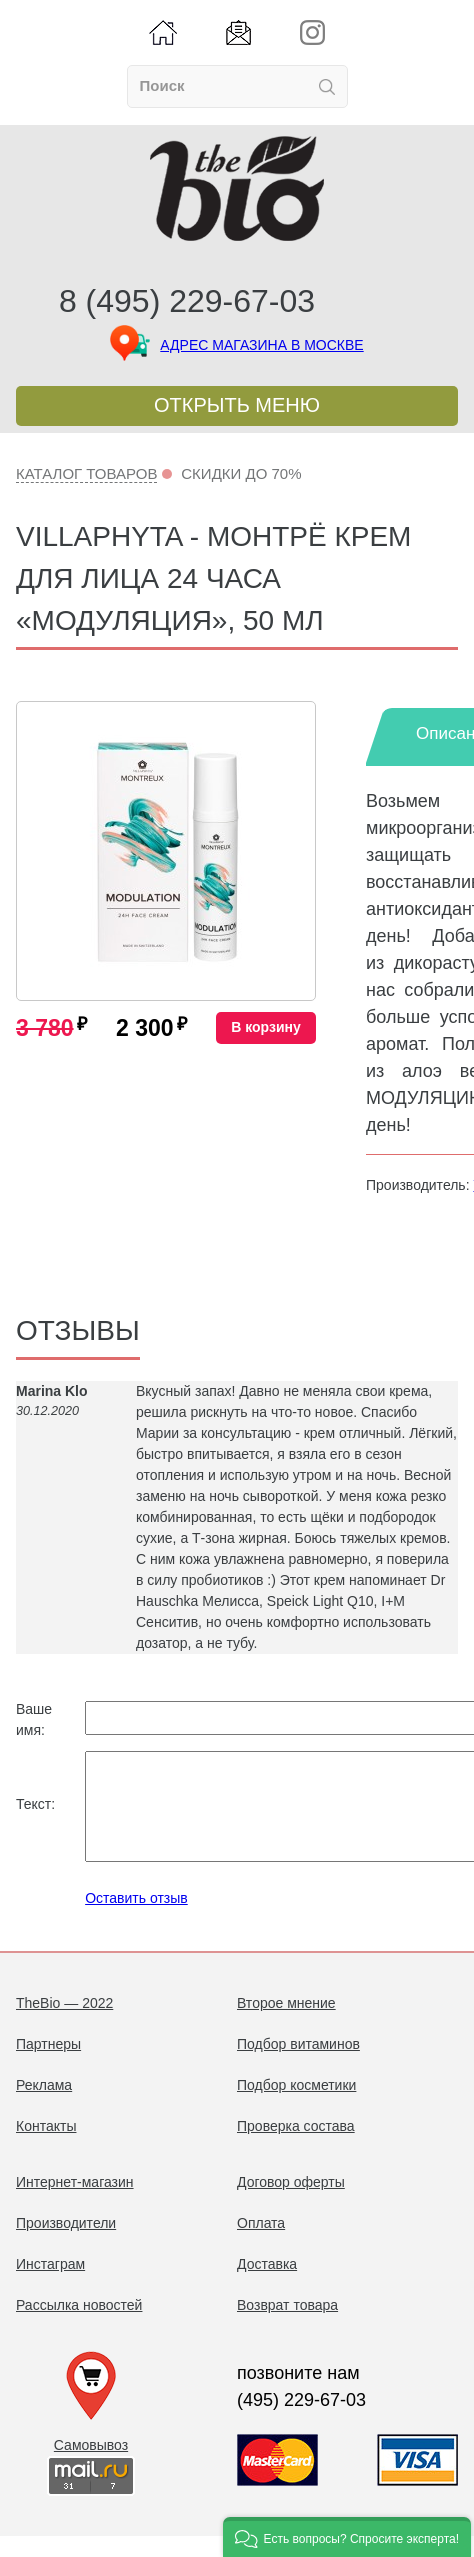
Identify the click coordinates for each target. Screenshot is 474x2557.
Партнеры (48, 2065)
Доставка (267, 2285)
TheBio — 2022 (64, 2024)
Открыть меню (237, 405)
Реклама (44, 2106)
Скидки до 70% (241, 473)
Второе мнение (286, 2024)
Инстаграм (50, 2285)
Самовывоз (91, 2466)
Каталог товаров (86, 473)
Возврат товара (287, 2326)
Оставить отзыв (136, 1919)
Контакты (46, 2147)
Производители (66, 2244)
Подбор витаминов (298, 2065)
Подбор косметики (296, 2106)
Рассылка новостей (79, 2326)
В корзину (266, 1027)
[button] (347, 2537)
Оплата (261, 2244)
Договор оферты (291, 2203)
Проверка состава (296, 2147)
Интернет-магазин (75, 2203)
